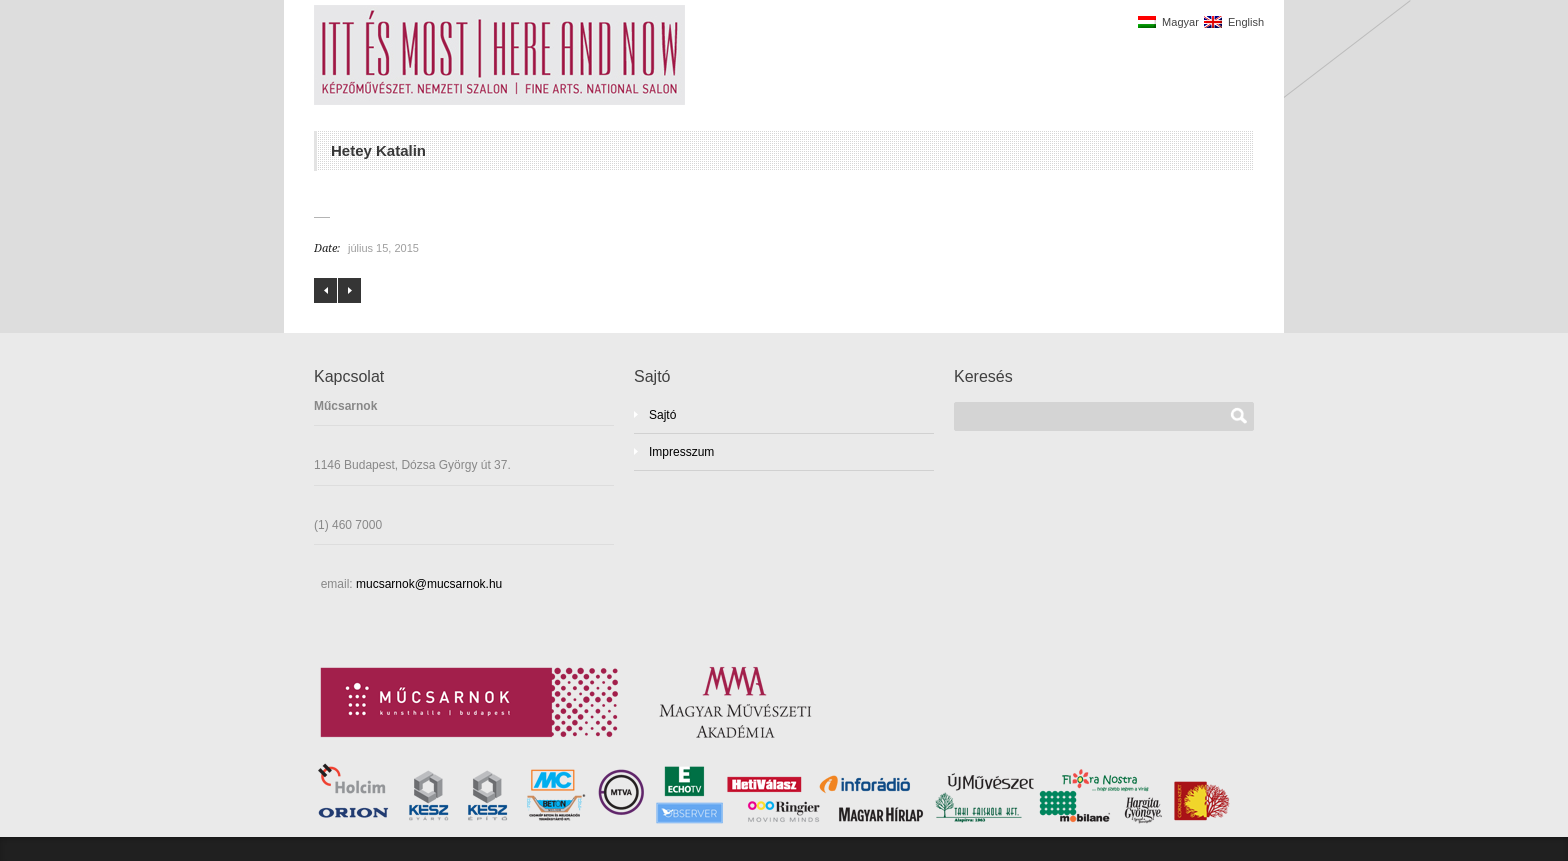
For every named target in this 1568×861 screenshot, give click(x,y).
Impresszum (681, 452)
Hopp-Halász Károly (349, 290)
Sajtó (662, 415)
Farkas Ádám (325, 290)
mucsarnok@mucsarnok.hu (428, 584)
